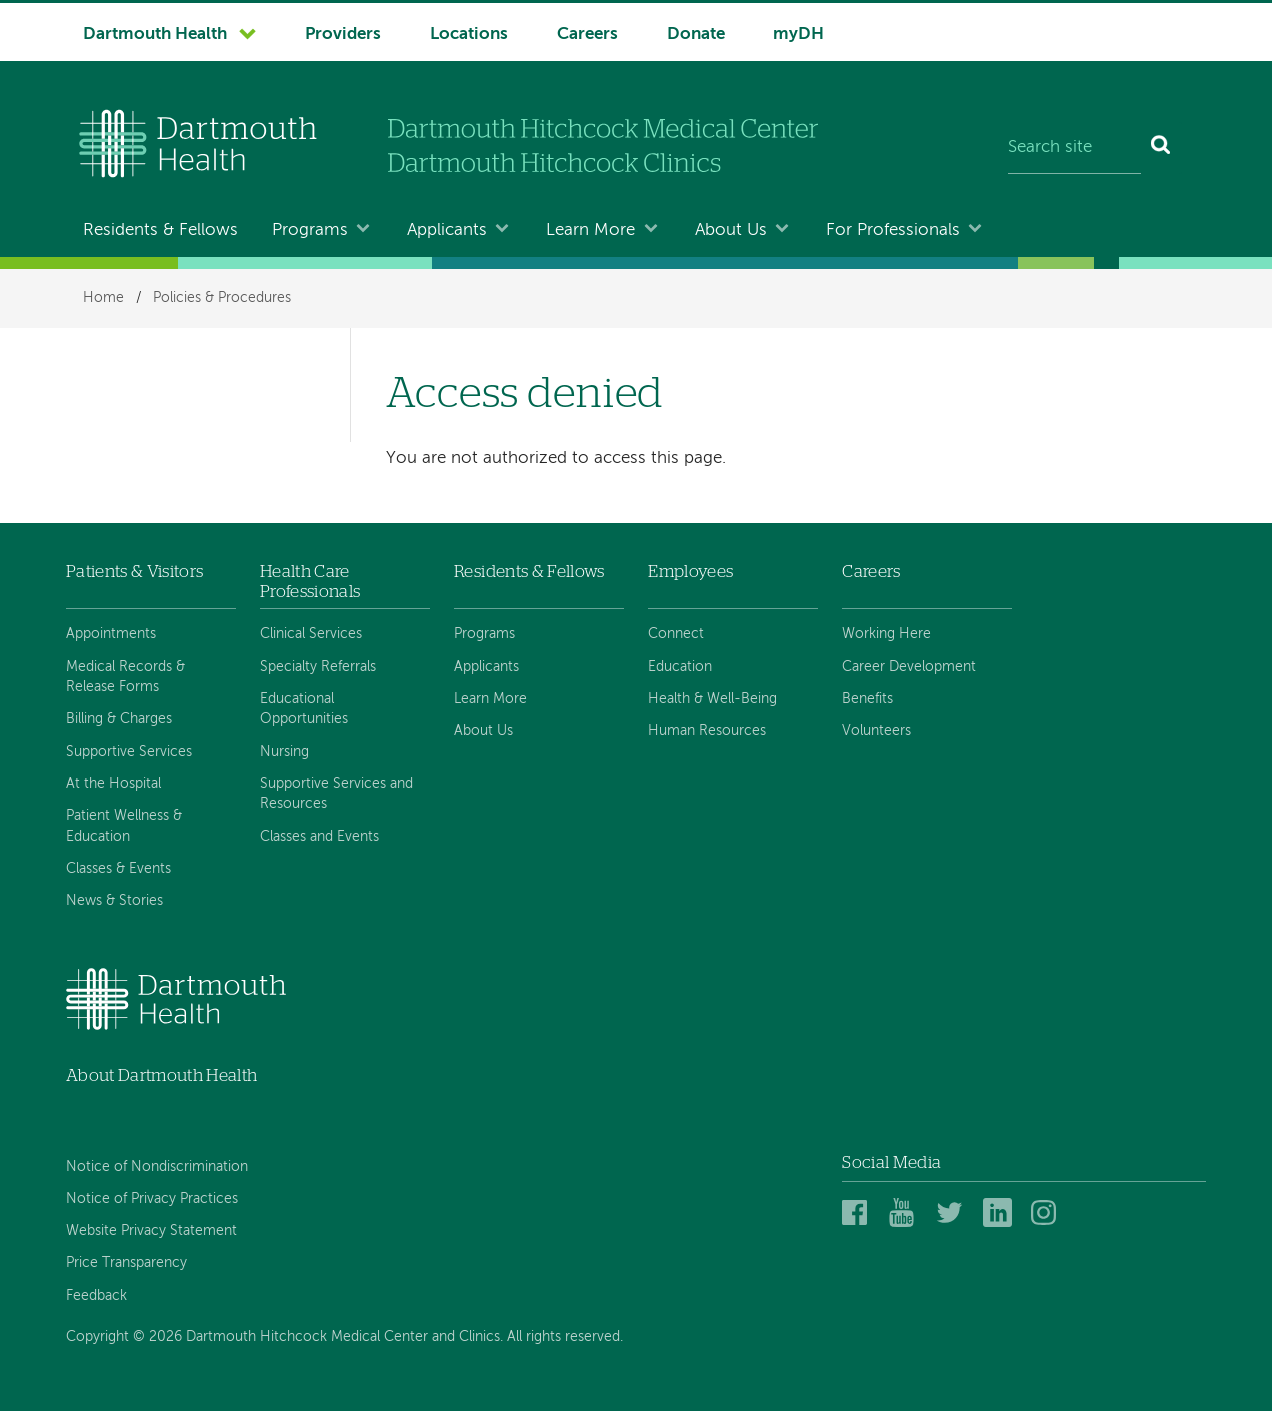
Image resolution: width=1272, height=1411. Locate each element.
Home (103, 298)
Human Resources (707, 731)
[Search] (1161, 148)
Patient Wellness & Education (124, 826)
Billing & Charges (119, 719)
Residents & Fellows (160, 230)
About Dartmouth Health (161, 1075)
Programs (310, 230)
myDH (798, 34)
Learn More (590, 230)
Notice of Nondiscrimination (157, 1167)
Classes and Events (319, 837)
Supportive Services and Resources (336, 794)
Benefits (867, 699)
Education (680, 667)
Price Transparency (126, 1263)
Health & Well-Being (712, 699)
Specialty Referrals (318, 667)
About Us (731, 230)
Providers (343, 34)
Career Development (909, 667)
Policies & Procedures (222, 298)
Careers (587, 34)
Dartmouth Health (155, 34)
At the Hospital (113, 784)
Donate (696, 34)
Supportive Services (129, 752)
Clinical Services (311, 634)
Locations (469, 34)
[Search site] (1074, 148)
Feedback (96, 1296)
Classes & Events (118, 869)
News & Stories (114, 901)
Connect (676, 634)
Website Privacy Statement (151, 1231)
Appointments (111, 634)
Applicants (447, 230)
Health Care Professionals (310, 581)
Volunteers (876, 731)
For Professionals (893, 230)
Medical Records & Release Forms (125, 677)
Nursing (284, 752)
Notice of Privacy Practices (152, 1199)
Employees (690, 571)
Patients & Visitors (134, 571)
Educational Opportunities (304, 709)
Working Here (886, 634)
